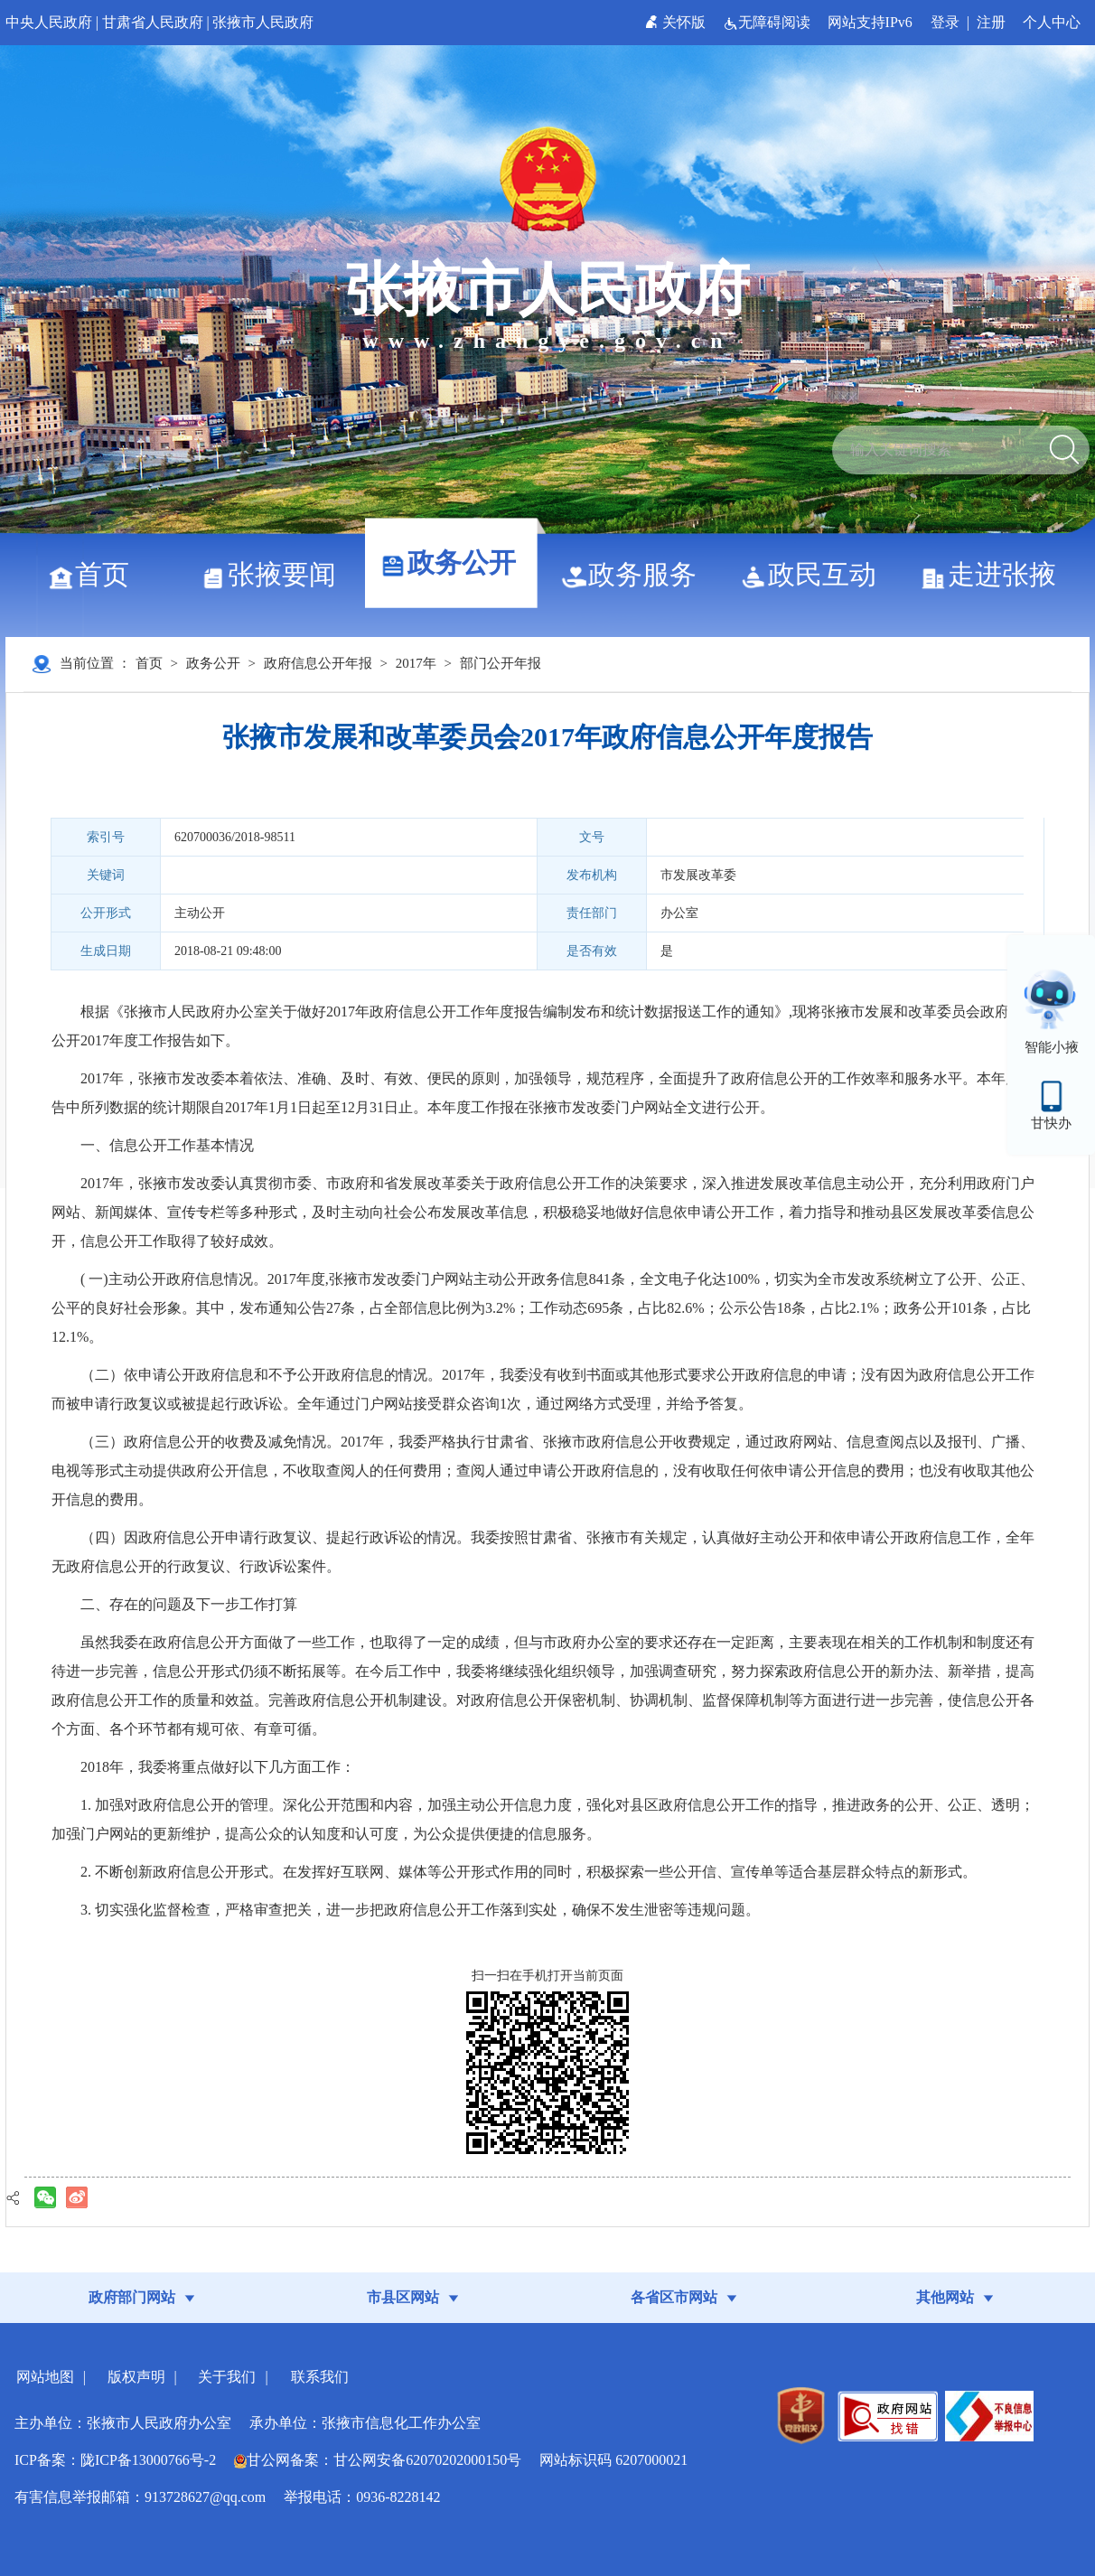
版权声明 (136, 2376)
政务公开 (455, 562)
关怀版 (677, 22)
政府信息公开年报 (318, 663)
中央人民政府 (48, 22)
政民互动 (815, 574)
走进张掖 (995, 574)
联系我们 (320, 2376)
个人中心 (1052, 22)
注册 (991, 22)
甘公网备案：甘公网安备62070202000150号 (377, 2460)
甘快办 (1051, 1123)
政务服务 (636, 574)
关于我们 (227, 2376)
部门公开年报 (500, 663)
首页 (95, 574)
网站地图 (45, 2376)
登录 (945, 22)
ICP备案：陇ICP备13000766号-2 (115, 2460)
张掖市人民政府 (263, 22)
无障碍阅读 (768, 22)
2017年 (416, 663)
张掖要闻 (275, 574)
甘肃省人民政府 (152, 22)
